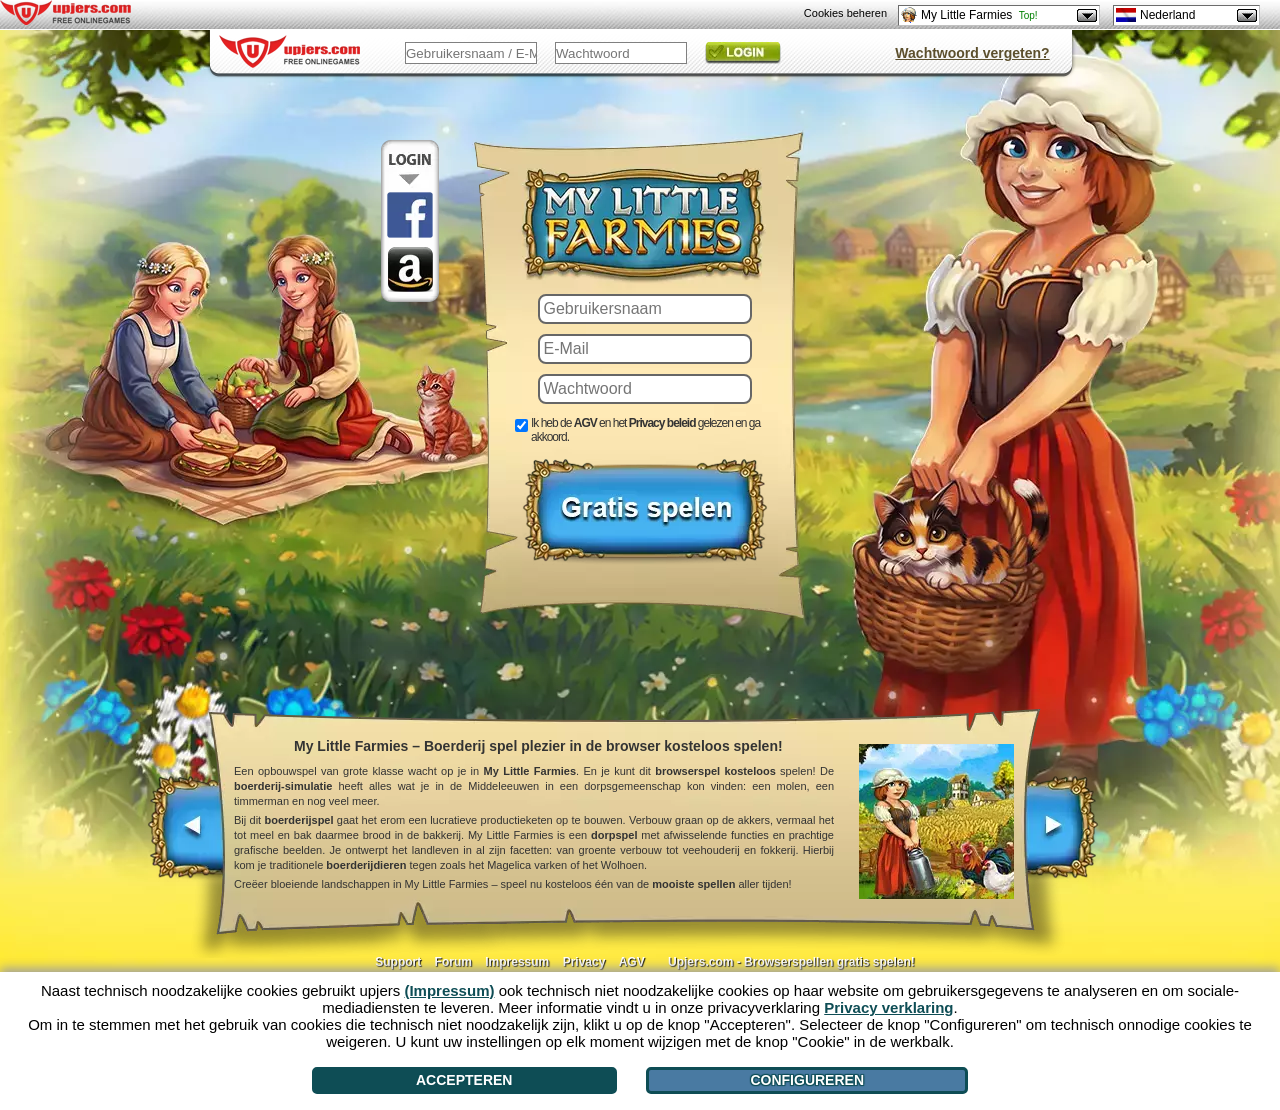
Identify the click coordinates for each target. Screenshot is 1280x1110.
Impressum (517, 962)
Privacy (584, 962)
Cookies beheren (845, 13)
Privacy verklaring (888, 1007)
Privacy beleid (662, 423)
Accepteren (464, 1080)
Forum (453, 962)
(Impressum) (449, 990)
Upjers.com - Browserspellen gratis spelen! (791, 962)
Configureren (807, 1080)
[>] (1060, 837)
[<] (187, 837)
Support (398, 962)
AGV (632, 962)
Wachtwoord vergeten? (972, 53)
